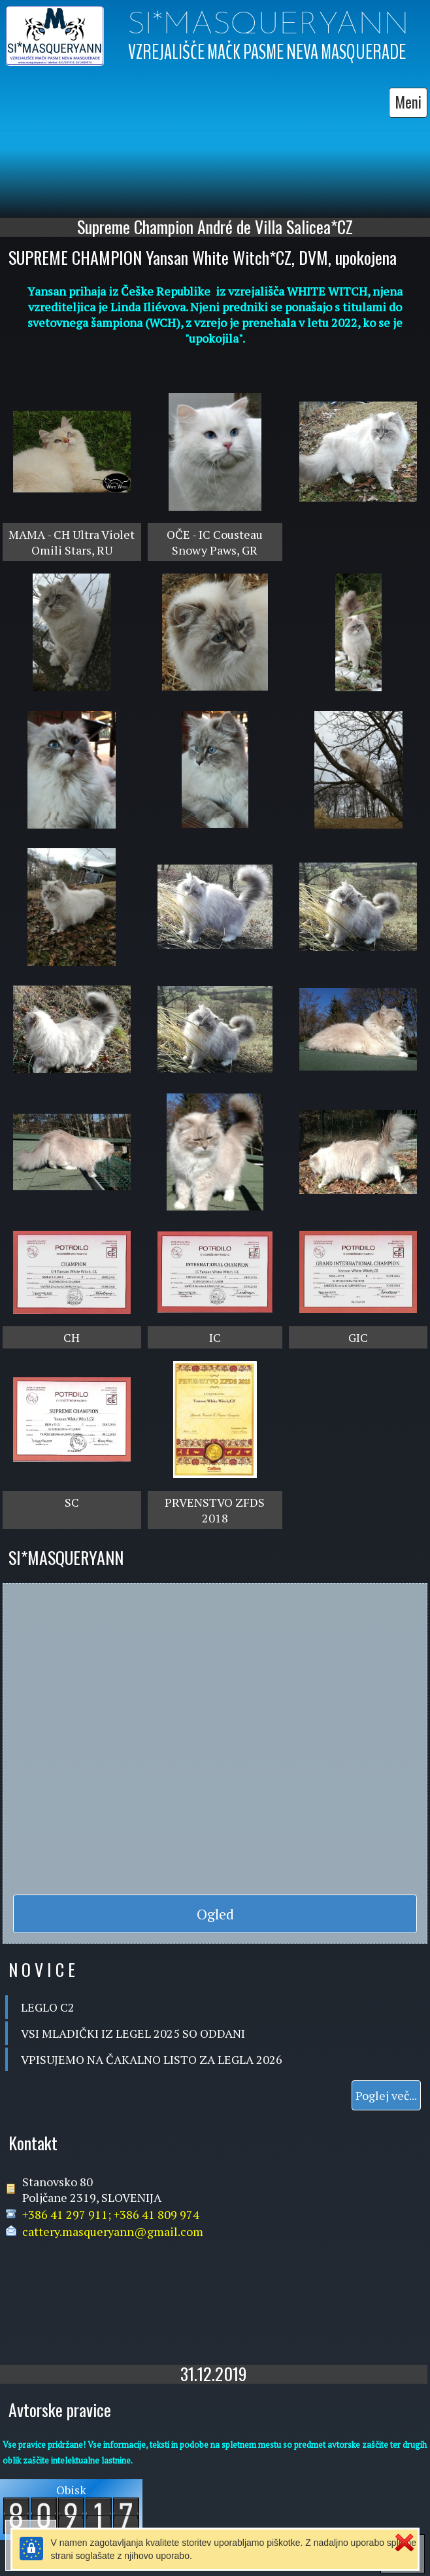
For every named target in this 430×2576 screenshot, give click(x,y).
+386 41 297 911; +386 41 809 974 (110, 2211)
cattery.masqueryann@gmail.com (112, 2228)
